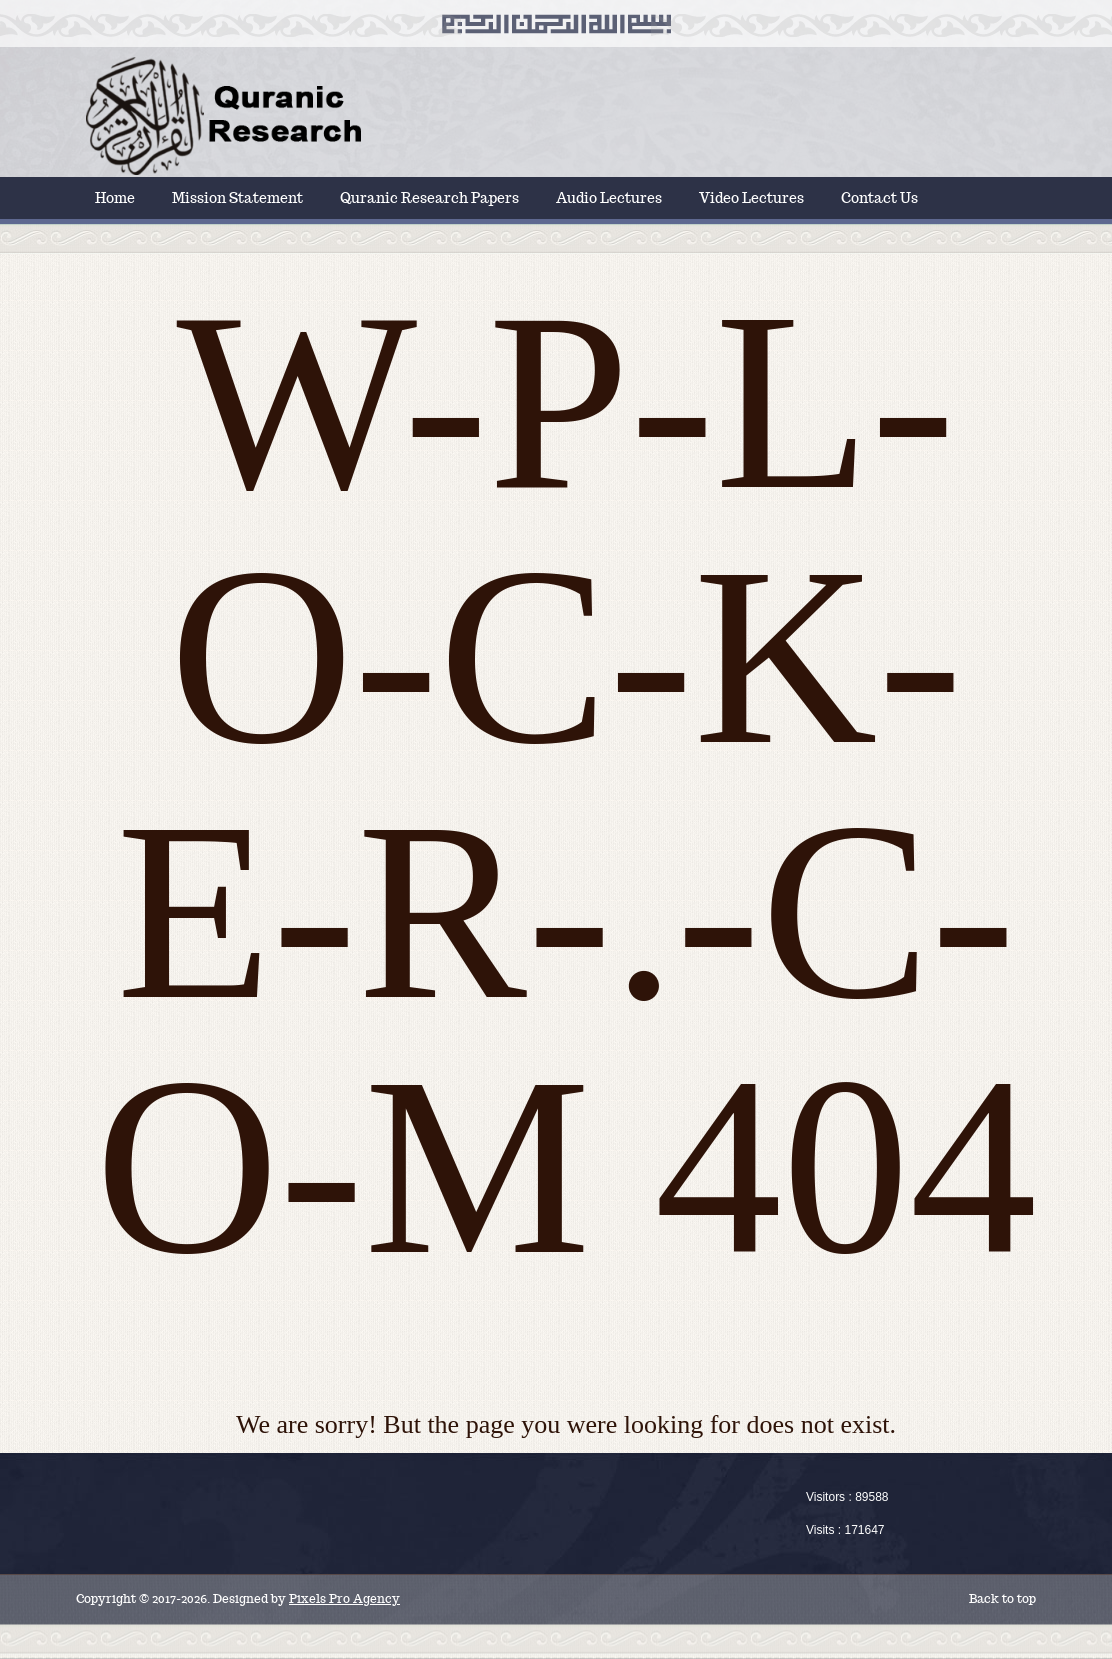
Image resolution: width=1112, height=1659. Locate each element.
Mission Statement (237, 198)
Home (115, 198)
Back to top (1002, 1598)
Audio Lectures (609, 198)
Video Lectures (751, 198)
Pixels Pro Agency (344, 1598)
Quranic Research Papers (429, 198)
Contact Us (879, 198)
